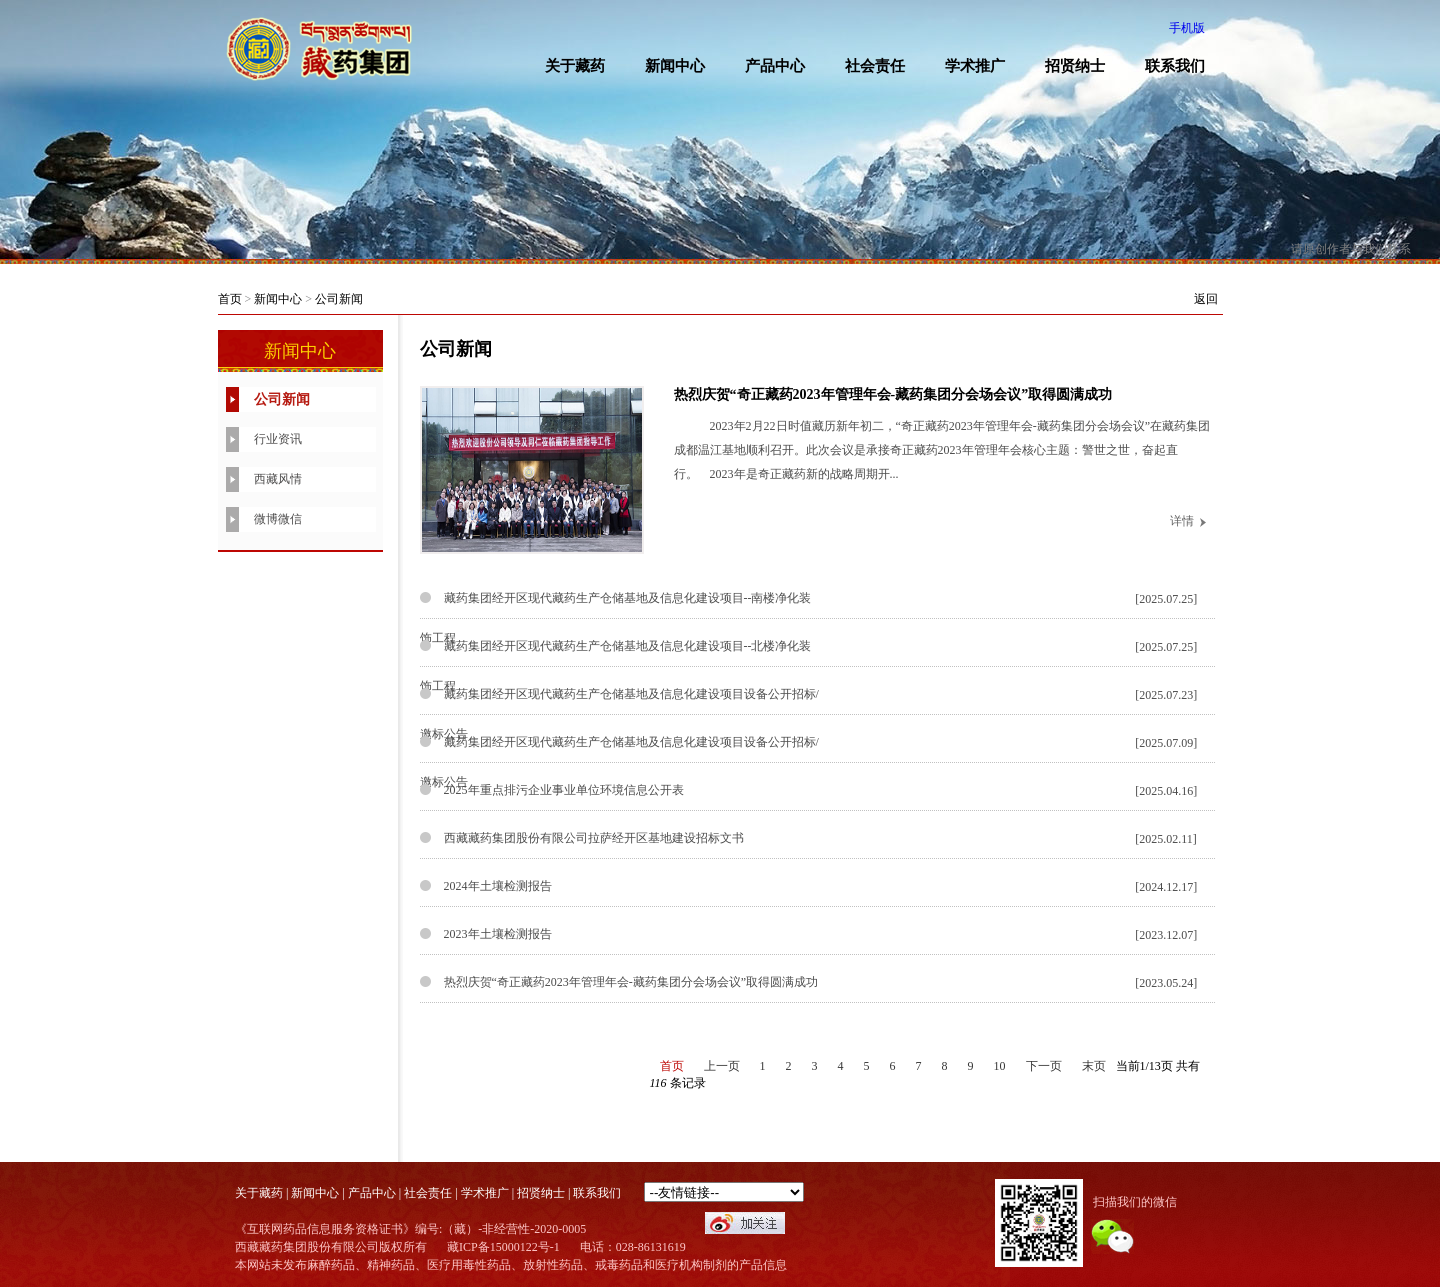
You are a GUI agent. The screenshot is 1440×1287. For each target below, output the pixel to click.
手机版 (1187, 28)
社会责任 (875, 66)
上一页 (722, 1066)
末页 (1094, 1066)
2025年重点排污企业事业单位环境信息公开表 (564, 790)
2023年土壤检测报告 (498, 934)
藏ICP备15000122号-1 (503, 1247)
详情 (1182, 521)
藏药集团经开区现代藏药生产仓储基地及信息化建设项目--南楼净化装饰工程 (616, 618)
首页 (230, 299)
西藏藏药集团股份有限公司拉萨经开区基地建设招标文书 (594, 838)
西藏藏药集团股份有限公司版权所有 (331, 1247)
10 (1000, 1066)
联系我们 (1175, 66)
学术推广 (975, 66)
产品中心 (775, 66)
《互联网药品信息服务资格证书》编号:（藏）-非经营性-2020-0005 (410, 1229)
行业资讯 (278, 439)
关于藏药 (575, 66)
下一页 (1044, 1066)
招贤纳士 (1075, 66)
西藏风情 (278, 479)
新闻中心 (675, 66)
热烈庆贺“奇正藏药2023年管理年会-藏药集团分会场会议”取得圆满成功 (893, 394)
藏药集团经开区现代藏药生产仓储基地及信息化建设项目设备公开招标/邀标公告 (619, 714)
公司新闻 (339, 299)
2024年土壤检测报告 (498, 886)
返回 (1206, 299)
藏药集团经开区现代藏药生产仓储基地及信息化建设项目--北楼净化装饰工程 (616, 666)
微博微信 (278, 519)
